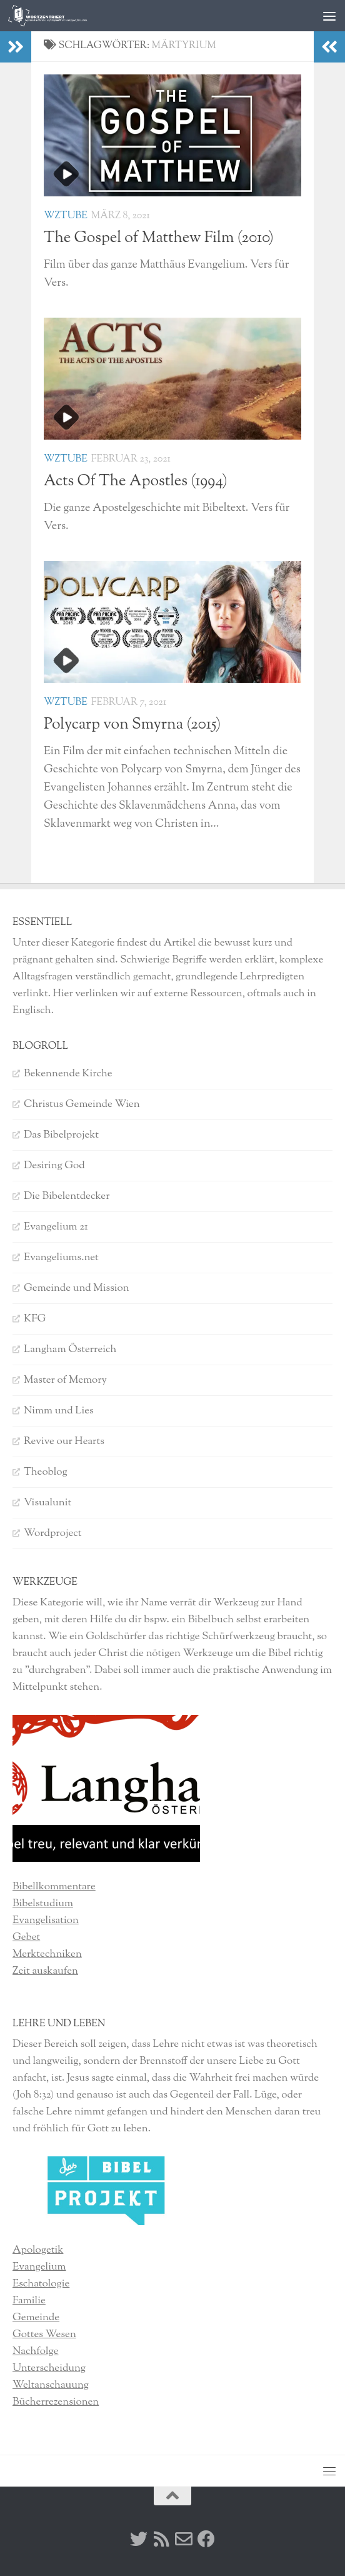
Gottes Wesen (44, 2334)
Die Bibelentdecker (67, 1196)
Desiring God (54, 1165)
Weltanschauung (50, 2385)
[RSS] (161, 2539)
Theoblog (46, 1472)
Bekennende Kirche (68, 1073)
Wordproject (53, 1533)
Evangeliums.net (61, 1257)
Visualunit (47, 1502)
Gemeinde (35, 2317)
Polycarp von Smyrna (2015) (132, 725)
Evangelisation (45, 1920)
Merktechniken (47, 1954)
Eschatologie (40, 2283)
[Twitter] (139, 2539)
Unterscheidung (49, 2368)
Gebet (26, 1937)
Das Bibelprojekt (61, 1135)
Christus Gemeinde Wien (82, 1104)
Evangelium (39, 2267)
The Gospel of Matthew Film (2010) (159, 238)
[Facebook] (206, 2539)
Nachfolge (35, 2351)
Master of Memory (65, 1380)
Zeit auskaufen (45, 1971)
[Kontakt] (183, 2539)
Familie (29, 2300)
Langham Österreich (70, 1349)
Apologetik (37, 2250)
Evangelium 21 (56, 1227)
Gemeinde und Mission (76, 1288)
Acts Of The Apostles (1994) (136, 481)
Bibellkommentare (54, 1886)
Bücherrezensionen (55, 2402)
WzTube (66, 216)
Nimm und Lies (59, 1410)
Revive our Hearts (64, 1441)
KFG (35, 1318)
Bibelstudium (42, 1903)
